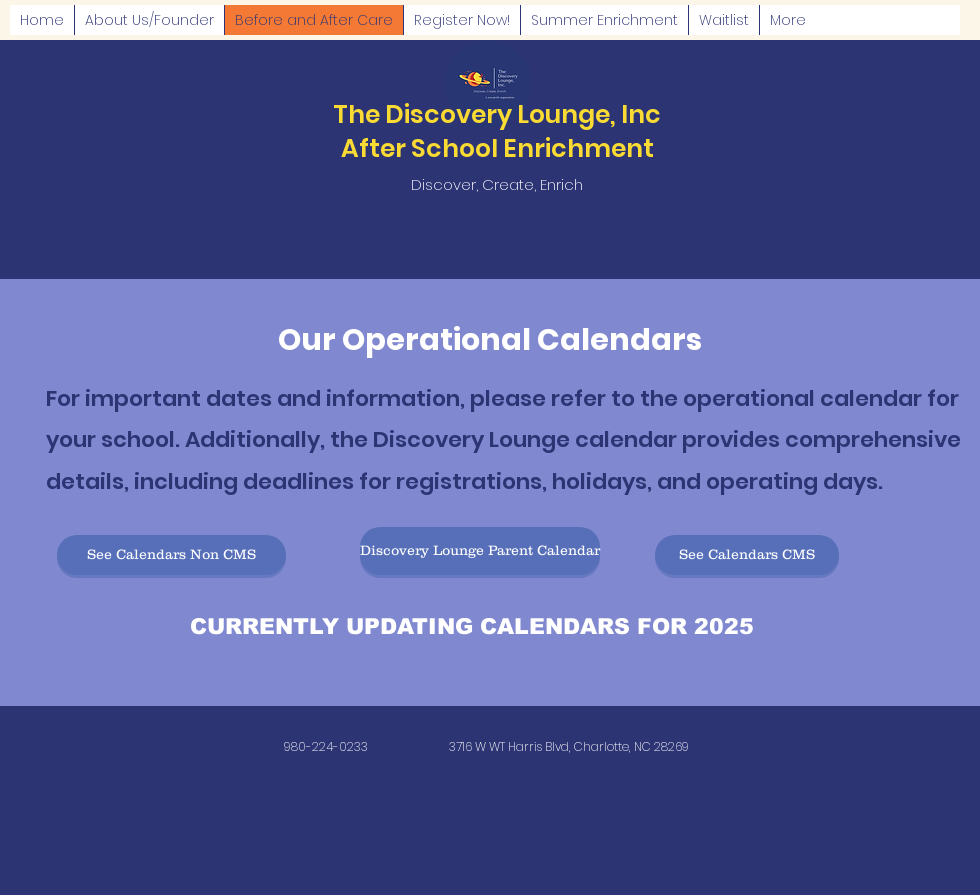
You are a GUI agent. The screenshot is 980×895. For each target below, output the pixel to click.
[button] (171, 555)
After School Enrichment (497, 148)
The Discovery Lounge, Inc (497, 114)
